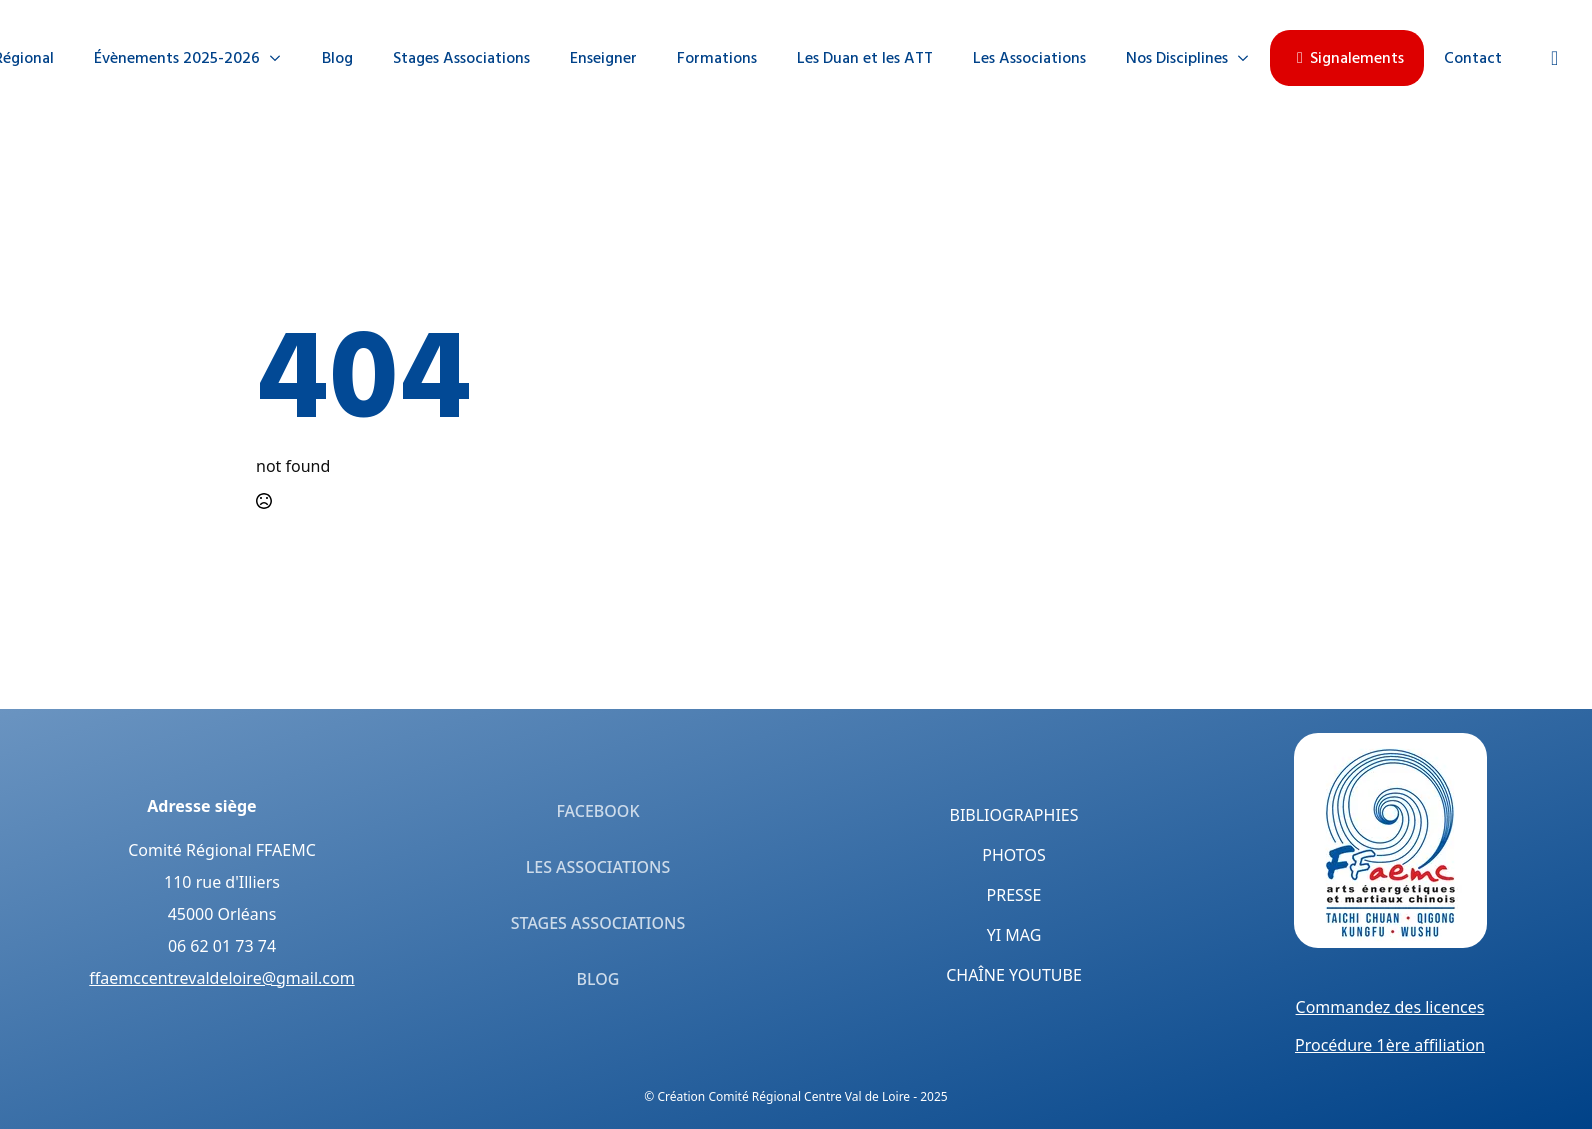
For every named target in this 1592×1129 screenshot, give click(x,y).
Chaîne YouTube (1014, 975)
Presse (1014, 895)
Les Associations (1029, 58)
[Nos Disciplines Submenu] (1249, 58)
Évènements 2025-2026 (177, 58)
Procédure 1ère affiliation (1390, 1045)
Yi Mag (1014, 935)
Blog (337, 58)
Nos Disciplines (1177, 58)
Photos (1013, 855)
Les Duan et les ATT (865, 58)
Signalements (1347, 58)
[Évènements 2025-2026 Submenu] (281, 58)
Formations (717, 58)
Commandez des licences (1390, 1007)
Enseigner (603, 58)
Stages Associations (461, 58)
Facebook (597, 811)
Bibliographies (1014, 815)
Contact (1473, 58)
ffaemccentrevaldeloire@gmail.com (221, 978)
